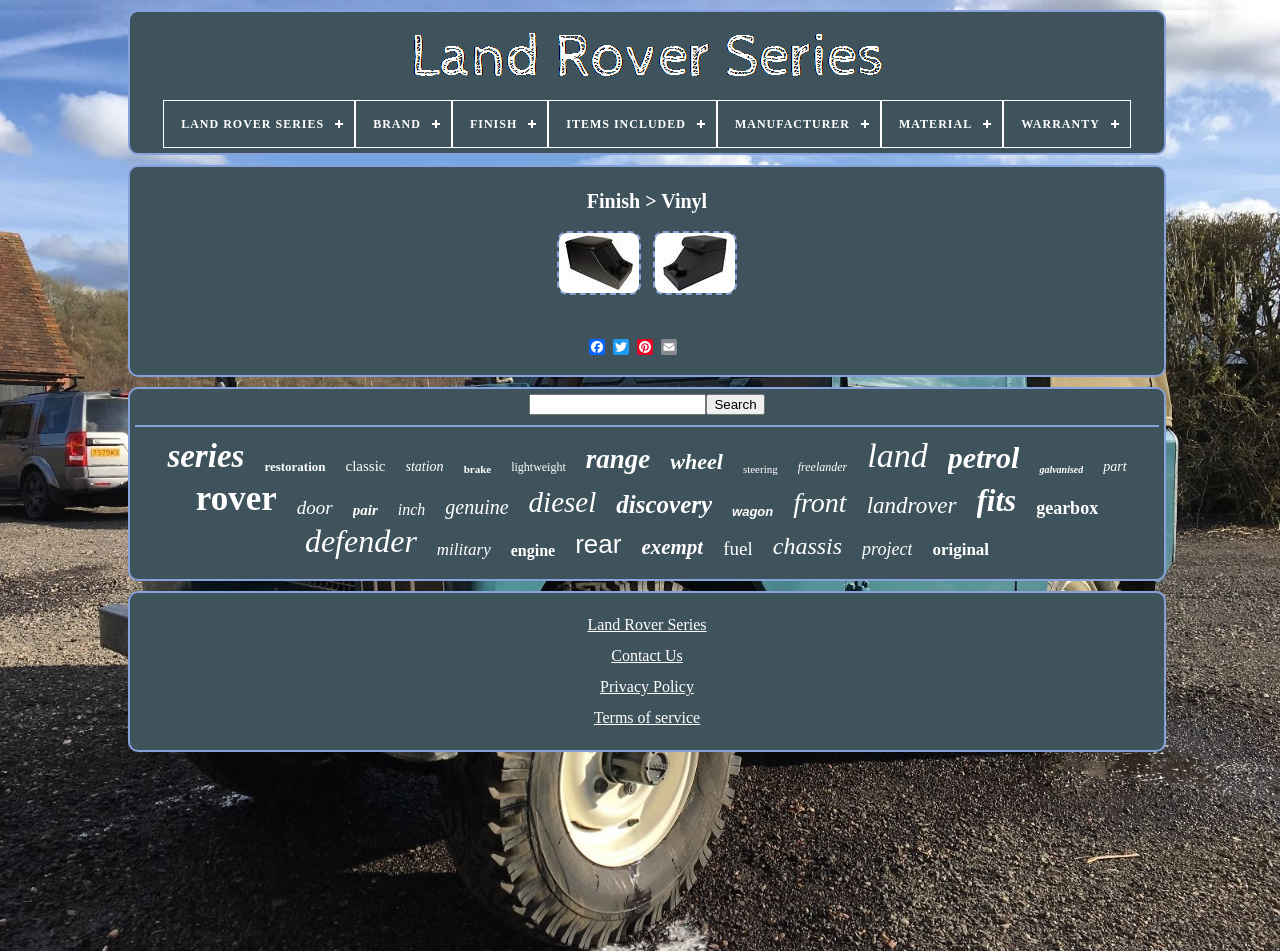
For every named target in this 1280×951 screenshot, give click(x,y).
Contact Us (647, 655)
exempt (672, 547)
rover (236, 498)
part (1114, 466)
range (618, 459)
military (464, 549)
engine (533, 550)
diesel (563, 502)
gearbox (1067, 508)
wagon (752, 511)
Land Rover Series (646, 624)
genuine (476, 507)
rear (598, 544)
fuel (738, 548)
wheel (696, 461)
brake (478, 469)
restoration (294, 466)
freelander (823, 467)
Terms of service (647, 717)
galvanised (1061, 469)
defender (361, 541)
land (897, 455)
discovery (664, 504)
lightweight (538, 467)
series (205, 456)
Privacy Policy (647, 686)
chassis (807, 546)
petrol (984, 457)
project (887, 549)
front (819, 502)
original (960, 549)
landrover (912, 505)
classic (366, 466)
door (315, 507)
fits (997, 500)
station (425, 466)
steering (760, 469)
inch (412, 509)
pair (365, 510)
